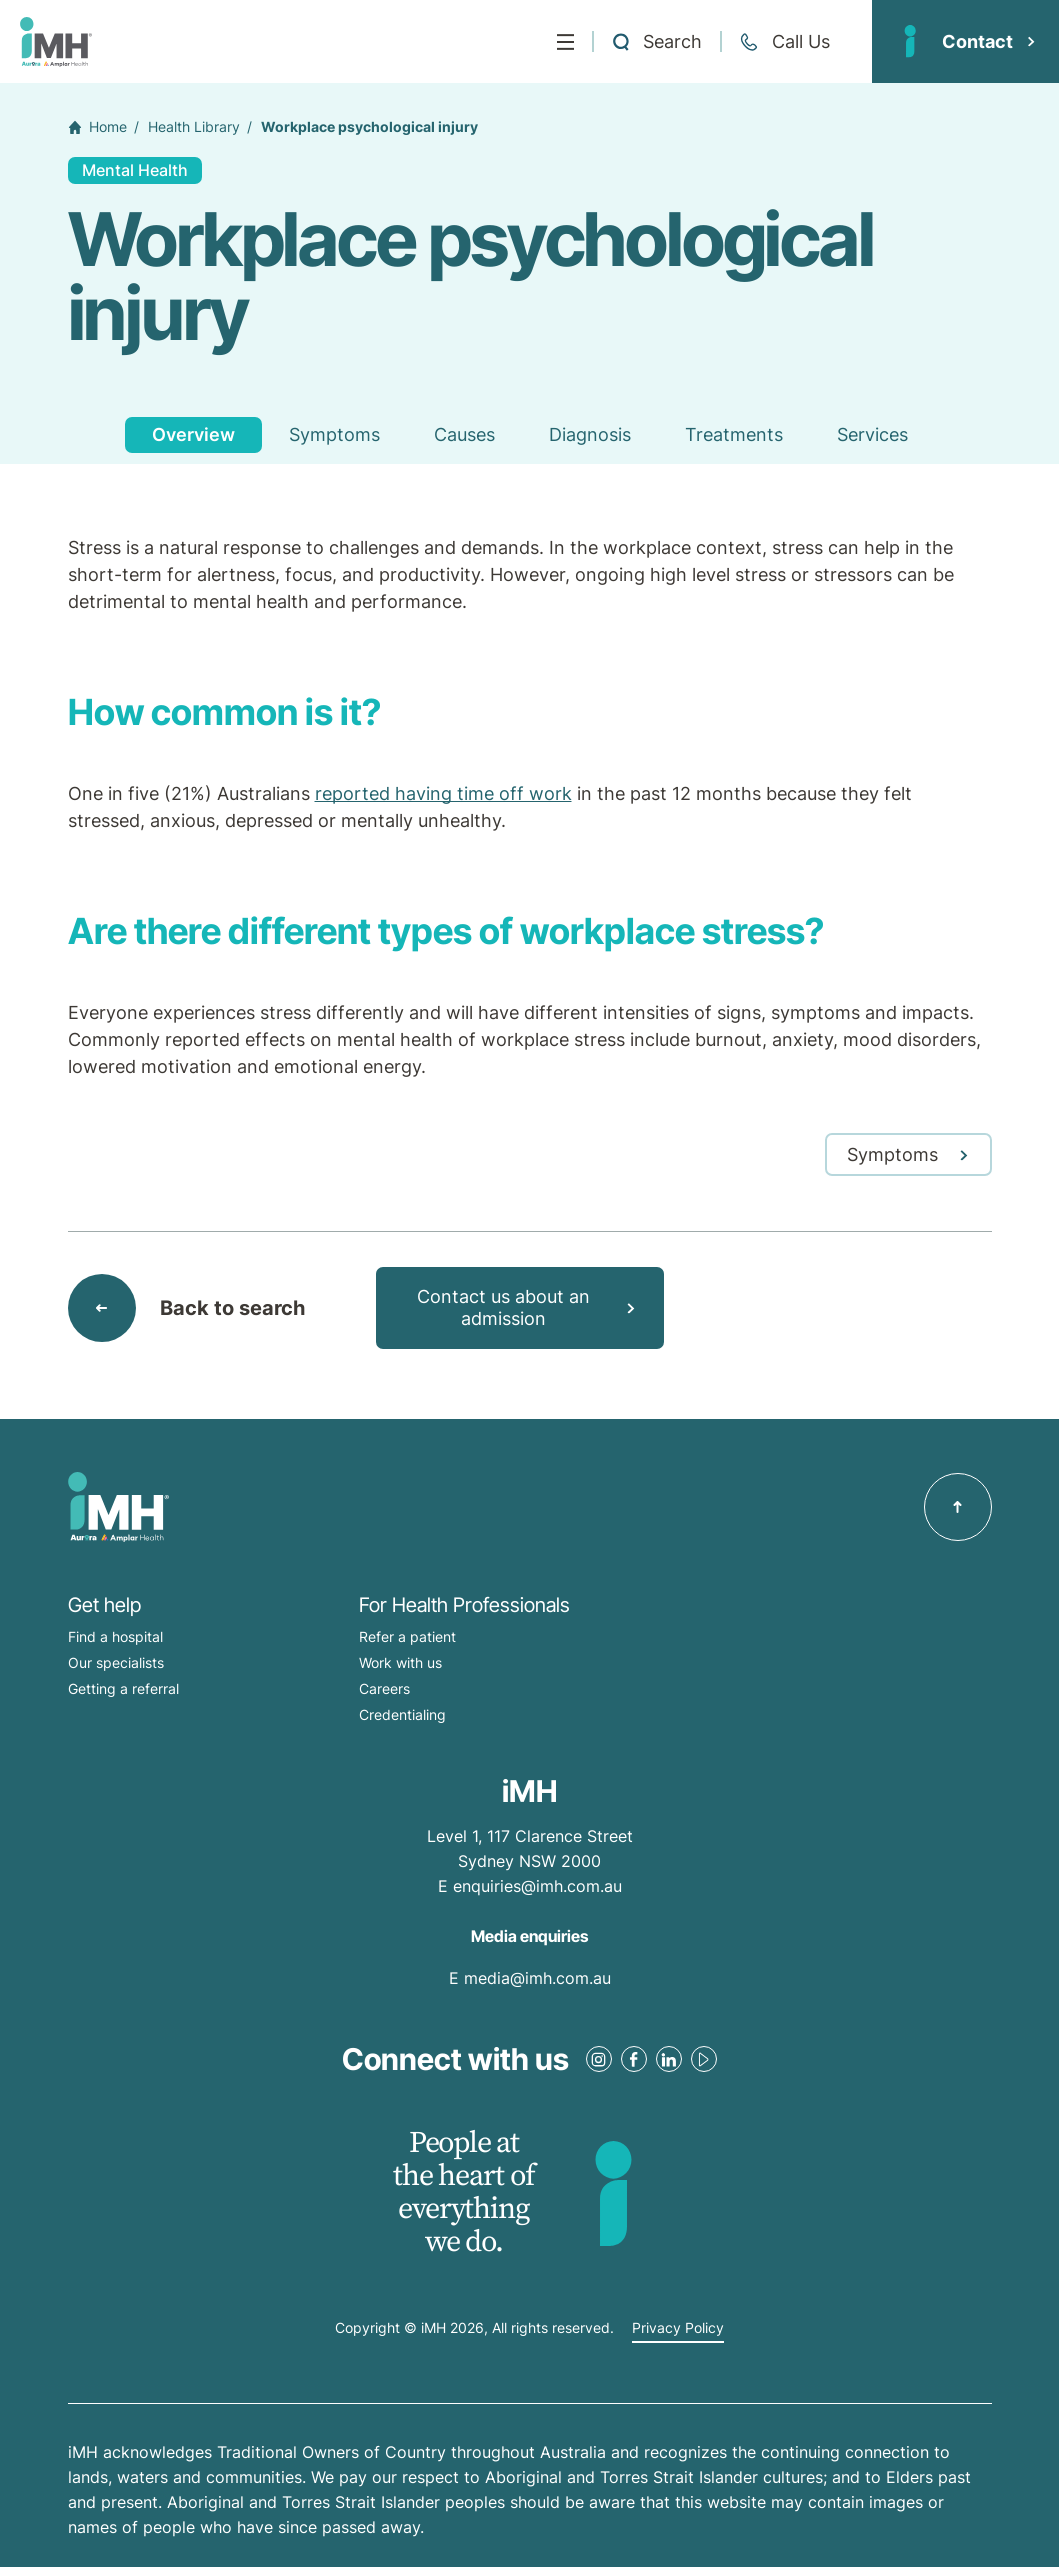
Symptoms (334, 434)
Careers (384, 1688)
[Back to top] (958, 1507)
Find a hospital (115, 1636)
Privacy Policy (678, 2328)
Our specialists (116, 1662)
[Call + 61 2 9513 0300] (784, 42)
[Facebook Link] (634, 2059)
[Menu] (565, 42)
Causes (464, 434)
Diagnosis (590, 434)
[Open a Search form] (656, 42)
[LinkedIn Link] (669, 2059)
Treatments (734, 434)
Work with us (400, 1662)
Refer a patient (407, 1636)
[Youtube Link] (704, 2059)
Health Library (194, 127)
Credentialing (402, 1714)
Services (872, 434)
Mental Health (135, 170)
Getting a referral (123, 1688)
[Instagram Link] (599, 2059)
